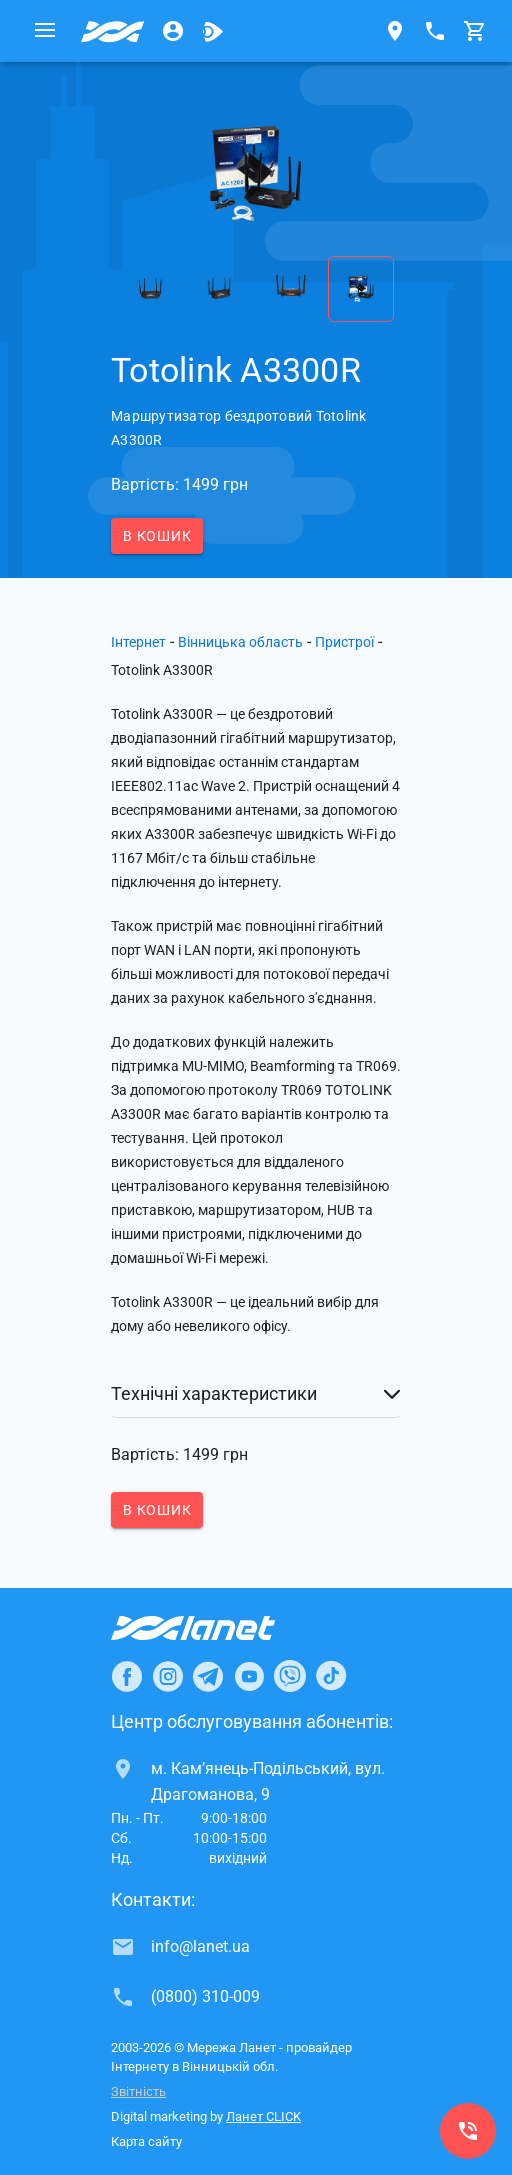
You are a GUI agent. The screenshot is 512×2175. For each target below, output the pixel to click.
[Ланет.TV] (213, 31)
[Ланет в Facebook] (127, 1676)
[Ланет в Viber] (290, 1676)
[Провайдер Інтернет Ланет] (216, 1628)
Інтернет (138, 642)
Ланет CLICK (263, 2116)
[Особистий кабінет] (173, 31)
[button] (256, 1394)
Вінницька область (240, 642)
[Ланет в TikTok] (331, 1676)
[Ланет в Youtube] (249, 1676)
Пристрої (344, 642)
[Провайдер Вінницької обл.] (113, 31)
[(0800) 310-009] (468, 2131)
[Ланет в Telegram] (208, 1676)
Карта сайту (146, 2141)
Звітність (138, 2091)
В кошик (157, 536)
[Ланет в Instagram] (168, 1676)
